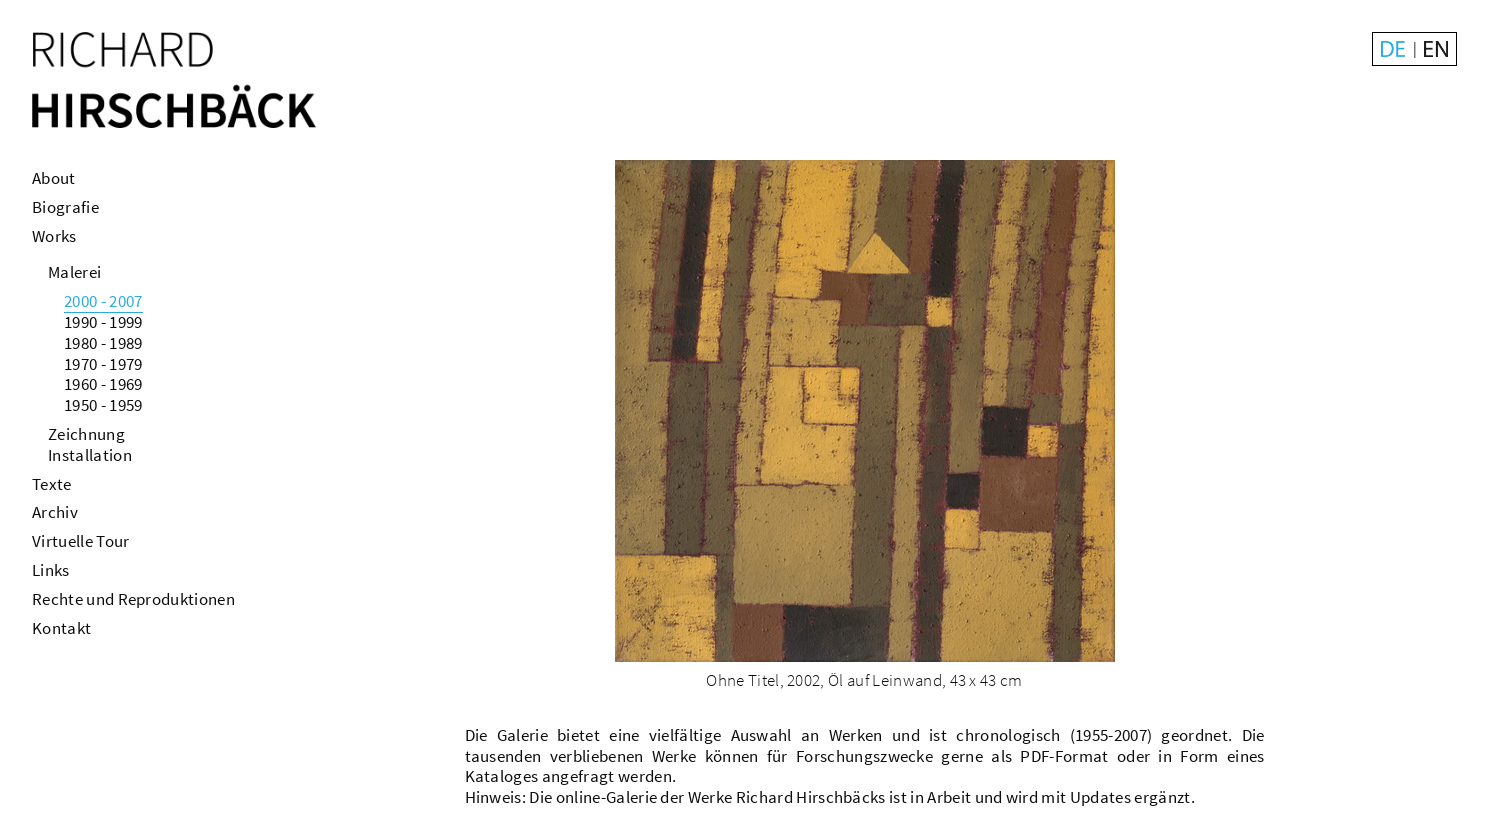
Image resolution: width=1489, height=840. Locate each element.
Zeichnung (86, 434)
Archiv (55, 512)
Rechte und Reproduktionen (133, 599)
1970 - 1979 (103, 364)
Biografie (65, 207)
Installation (90, 455)
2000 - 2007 (103, 301)
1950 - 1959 (103, 405)
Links (51, 570)
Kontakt (61, 628)
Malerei (74, 272)
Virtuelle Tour (80, 541)
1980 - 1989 (103, 343)
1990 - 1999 (103, 322)
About (54, 178)
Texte (52, 484)
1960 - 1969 (103, 384)
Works (54, 236)
